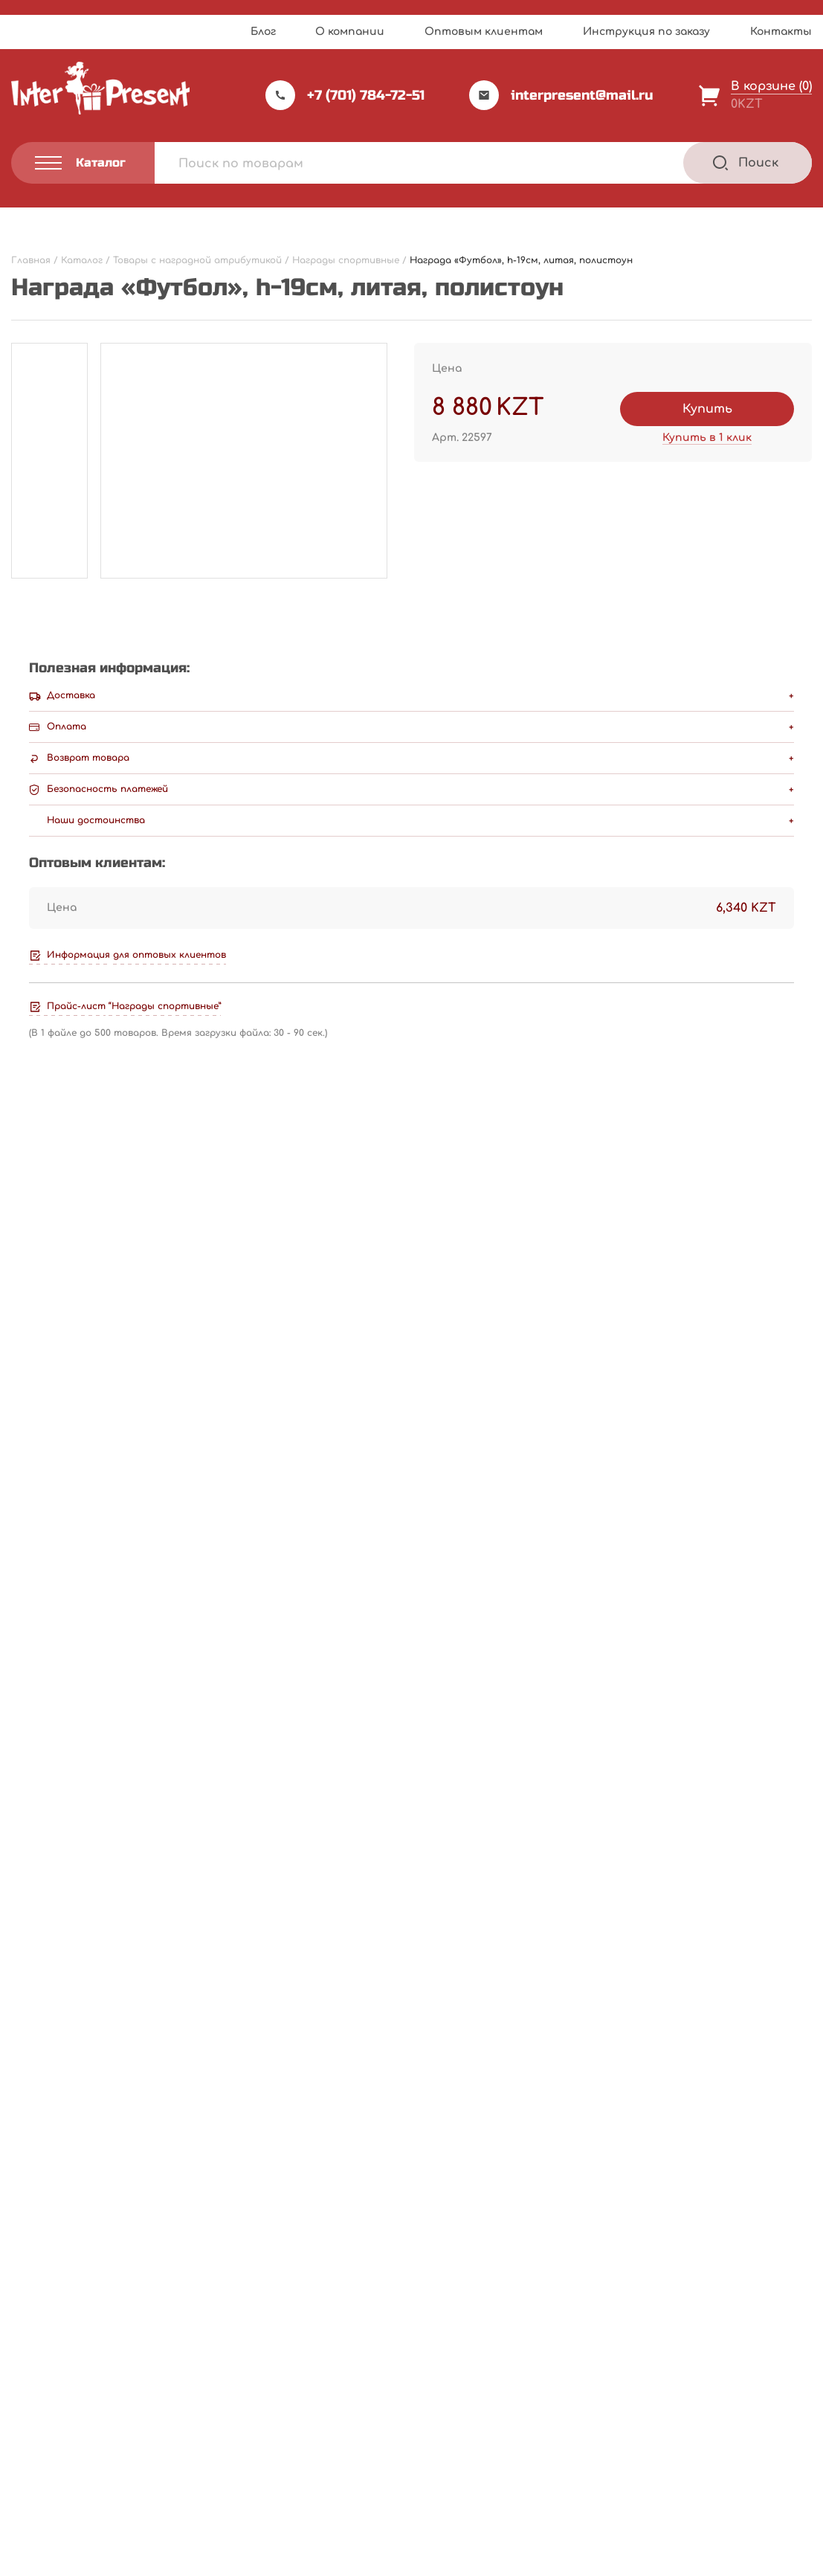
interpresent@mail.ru (561, 95)
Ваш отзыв (53, 1446)
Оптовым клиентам (484, 31)
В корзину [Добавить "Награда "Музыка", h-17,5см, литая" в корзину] (733, 2198)
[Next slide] (798, 1905)
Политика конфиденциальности (90, 2485)
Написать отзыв (737, 1180)
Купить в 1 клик (707, 437)
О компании (349, 31)
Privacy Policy (459, 2560)
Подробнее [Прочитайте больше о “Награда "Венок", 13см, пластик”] (94, 2198)
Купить (707, 409)
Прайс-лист (306, 2363)
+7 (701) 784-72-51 (345, 95)
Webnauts (427, 2528)
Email (32, 1657)
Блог (263, 31)
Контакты (781, 31)
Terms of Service (540, 2560)
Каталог (453, 2363)
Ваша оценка (58, 1420)
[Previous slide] (758, 1905)
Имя (28, 1587)
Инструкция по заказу (646, 31)
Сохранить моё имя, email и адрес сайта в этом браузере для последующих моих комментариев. (349, 1726)
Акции (290, 2424)
